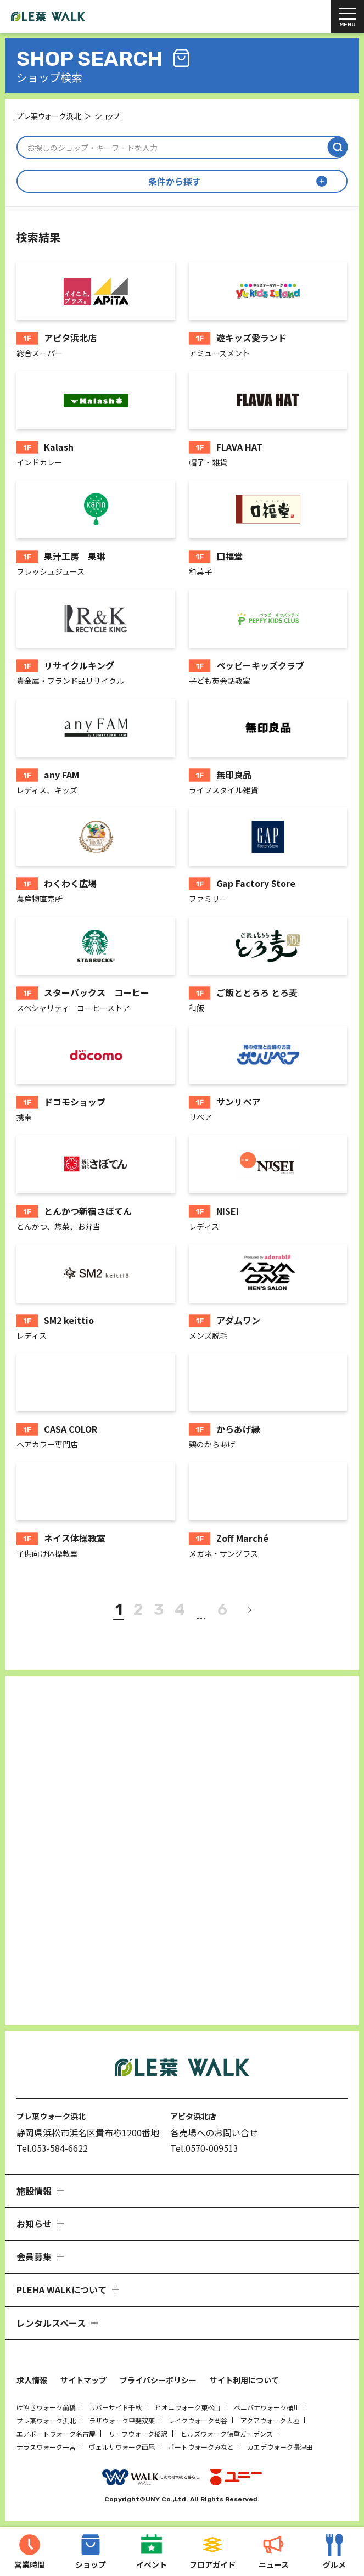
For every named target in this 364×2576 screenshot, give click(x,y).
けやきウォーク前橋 (46, 2407)
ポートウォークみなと (201, 2446)
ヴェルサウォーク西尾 (122, 2446)
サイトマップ (83, 2380)
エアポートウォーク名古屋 (56, 2433)
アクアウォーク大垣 (269, 2420)
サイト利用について (244, 2380)
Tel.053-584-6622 (52, 2147)
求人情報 (31, 2380)
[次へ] (249, 1610)
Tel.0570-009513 (204, 2147)
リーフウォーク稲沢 (138, 2433)
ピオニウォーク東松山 (188, 2407)
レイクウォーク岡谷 (197, 2420)
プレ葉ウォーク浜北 (46, 2420)
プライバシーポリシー (158, 2380)
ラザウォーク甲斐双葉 (122, 2420)
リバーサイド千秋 (115, 2407)
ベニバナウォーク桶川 (267, 2407)
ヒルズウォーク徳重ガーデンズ (227, 2433)
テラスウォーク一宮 (46, 2446)
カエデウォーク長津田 (280, 2446)
